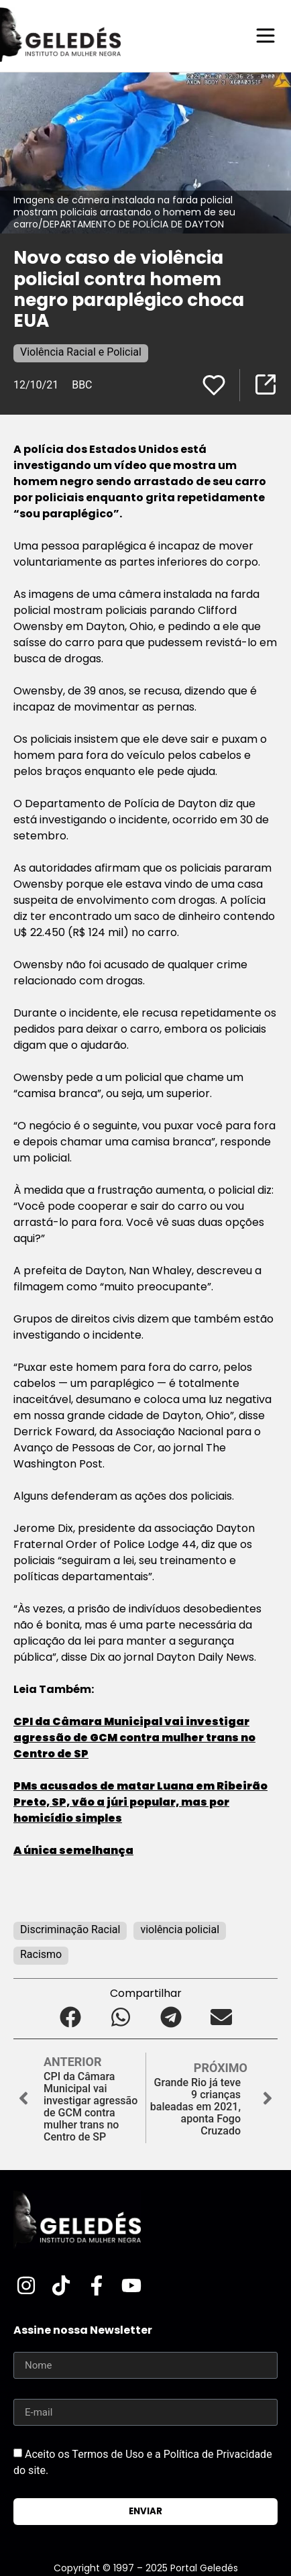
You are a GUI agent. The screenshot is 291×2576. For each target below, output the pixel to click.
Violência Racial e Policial (80, 352)
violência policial (179, 1929)
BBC (82, 384)
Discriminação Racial (70, 1929)
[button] (70, 2017)
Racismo (41, 1954)
